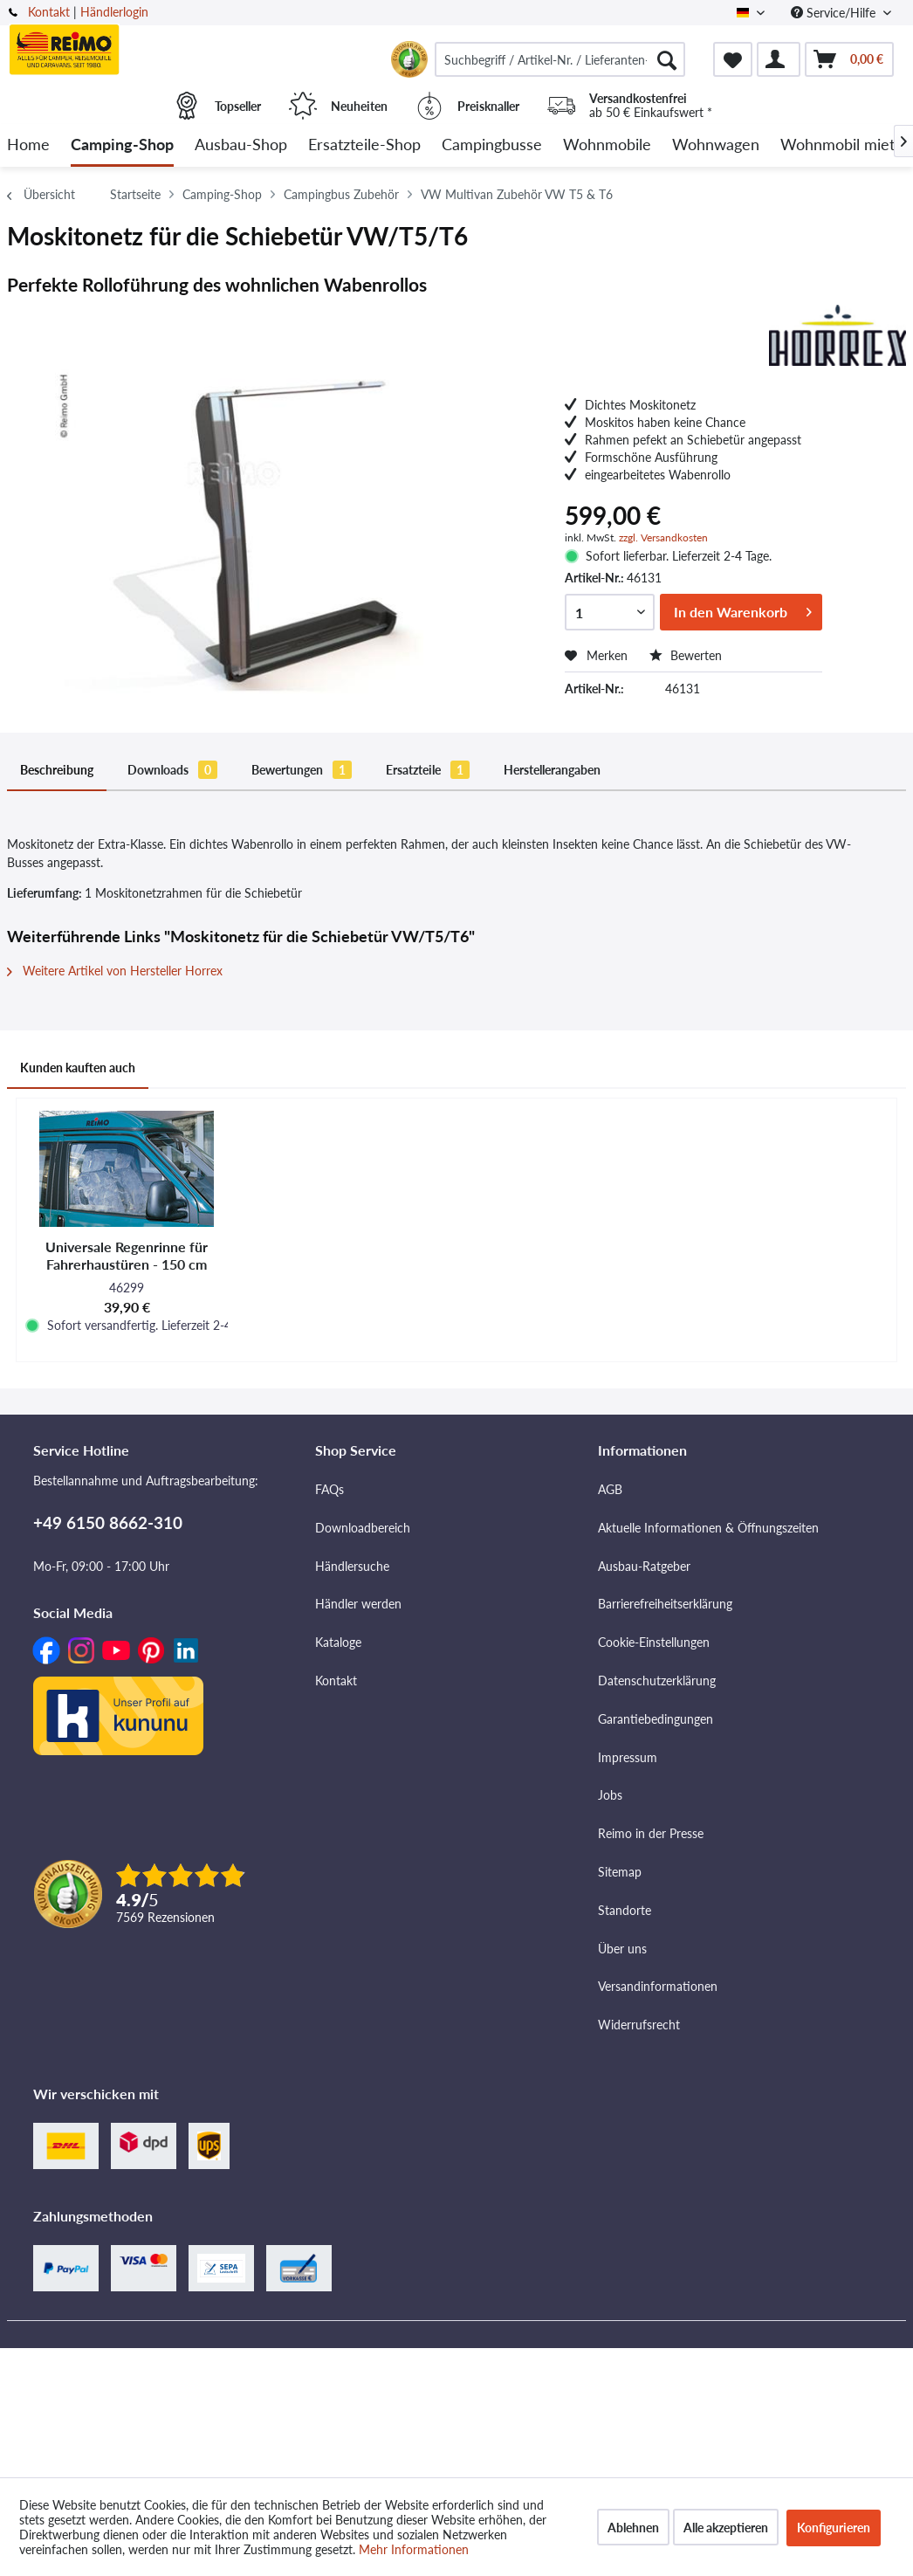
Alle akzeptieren (725, 2527)
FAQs (329, 1489)
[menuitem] (560, 59)
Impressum (627, 1757)
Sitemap (620, 1871)
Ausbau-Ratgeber (644, 1566)
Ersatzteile (428, 770)
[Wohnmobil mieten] (846, 145)
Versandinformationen (657, 1986)
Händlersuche (352, 1566)
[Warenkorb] (849, 59)
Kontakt (49, 11)
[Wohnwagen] (715, 145)
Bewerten (685, 655)
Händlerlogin (114, 11)
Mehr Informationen (414, 2549)
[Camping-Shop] (122, 145)
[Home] (28, 145)
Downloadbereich (362, 1527)
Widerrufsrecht (639, 2024)
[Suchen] (667, 59)
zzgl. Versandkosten (663, 537)
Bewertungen (301, 770)
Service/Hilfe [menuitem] (835, 12)
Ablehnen (633, 2527)
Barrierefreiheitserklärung (665, 1603)
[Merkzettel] (732, 59)
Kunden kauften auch (77, 1067)
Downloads (172, 770)
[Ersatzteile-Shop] (364, 145)
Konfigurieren (833, 2527)
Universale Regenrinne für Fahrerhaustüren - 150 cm (126, 1255)
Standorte (624, 1910)
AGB (610, 1489)
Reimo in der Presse (651, 1833)
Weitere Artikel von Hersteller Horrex (115, 970)
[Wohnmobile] (607, 145)
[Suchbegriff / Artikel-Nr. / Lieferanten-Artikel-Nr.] (560, 59)
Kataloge (338, 1642)
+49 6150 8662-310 (107, 1522)
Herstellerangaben (552, 769)
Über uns (622, 1948)
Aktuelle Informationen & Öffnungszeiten (708, 1527)
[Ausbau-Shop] (241, 145)
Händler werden (358, 1603)
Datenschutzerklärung (657, 1680)
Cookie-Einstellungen (654, 1642)
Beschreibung (56, 769)
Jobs (610, 1794)
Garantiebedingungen (655, 1719)
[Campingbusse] (492, 145)
